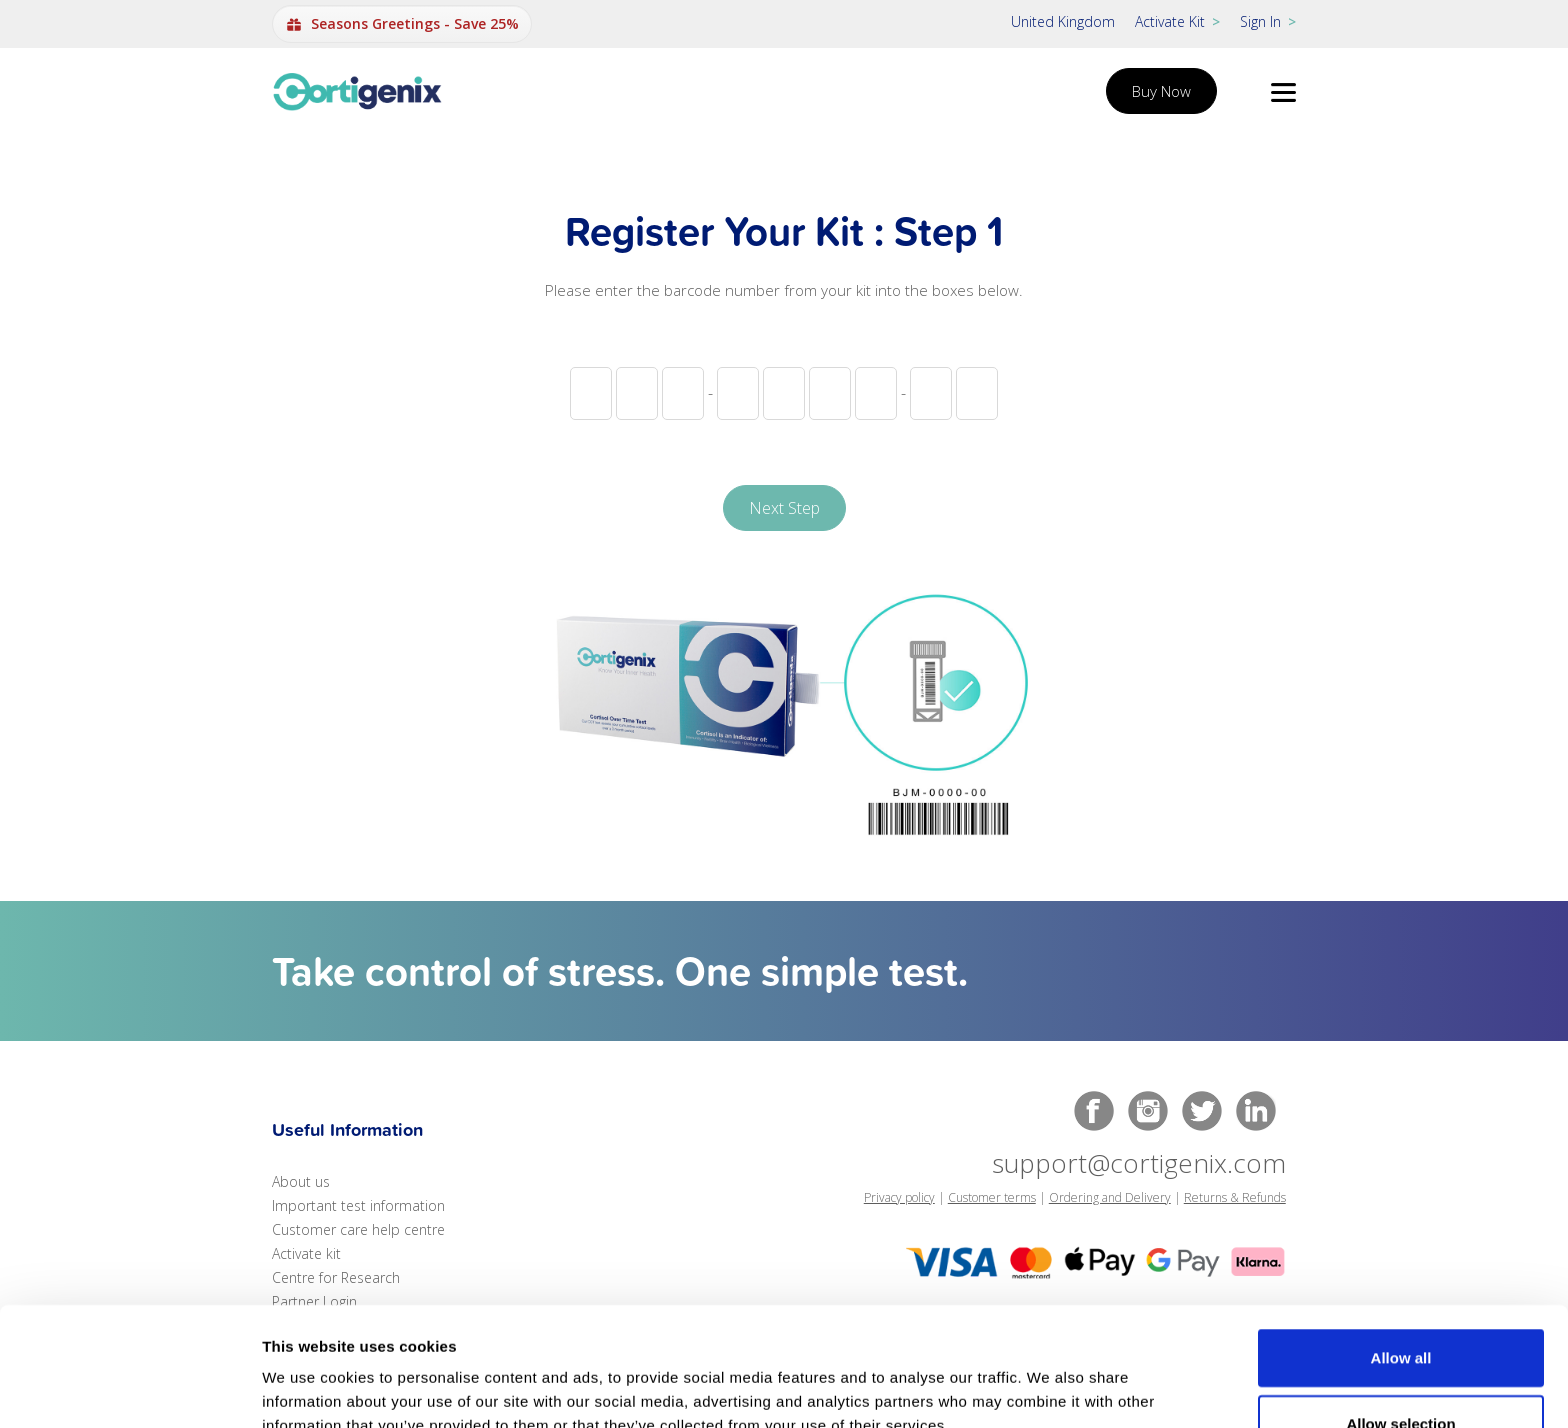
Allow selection (1400, 1321)
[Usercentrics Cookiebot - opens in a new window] (129, 1389)
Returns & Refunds (1235, 1197)
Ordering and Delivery (1110, 1197)
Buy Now (1161, 91)
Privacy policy (899, 1197)
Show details (1049, 1388)
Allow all (1401, 1255)
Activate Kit (1177, 21)
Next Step (784, 508)
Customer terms (992, 1197)
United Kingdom (1063, 21)
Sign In (1268, 21)
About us (301, 1181)
